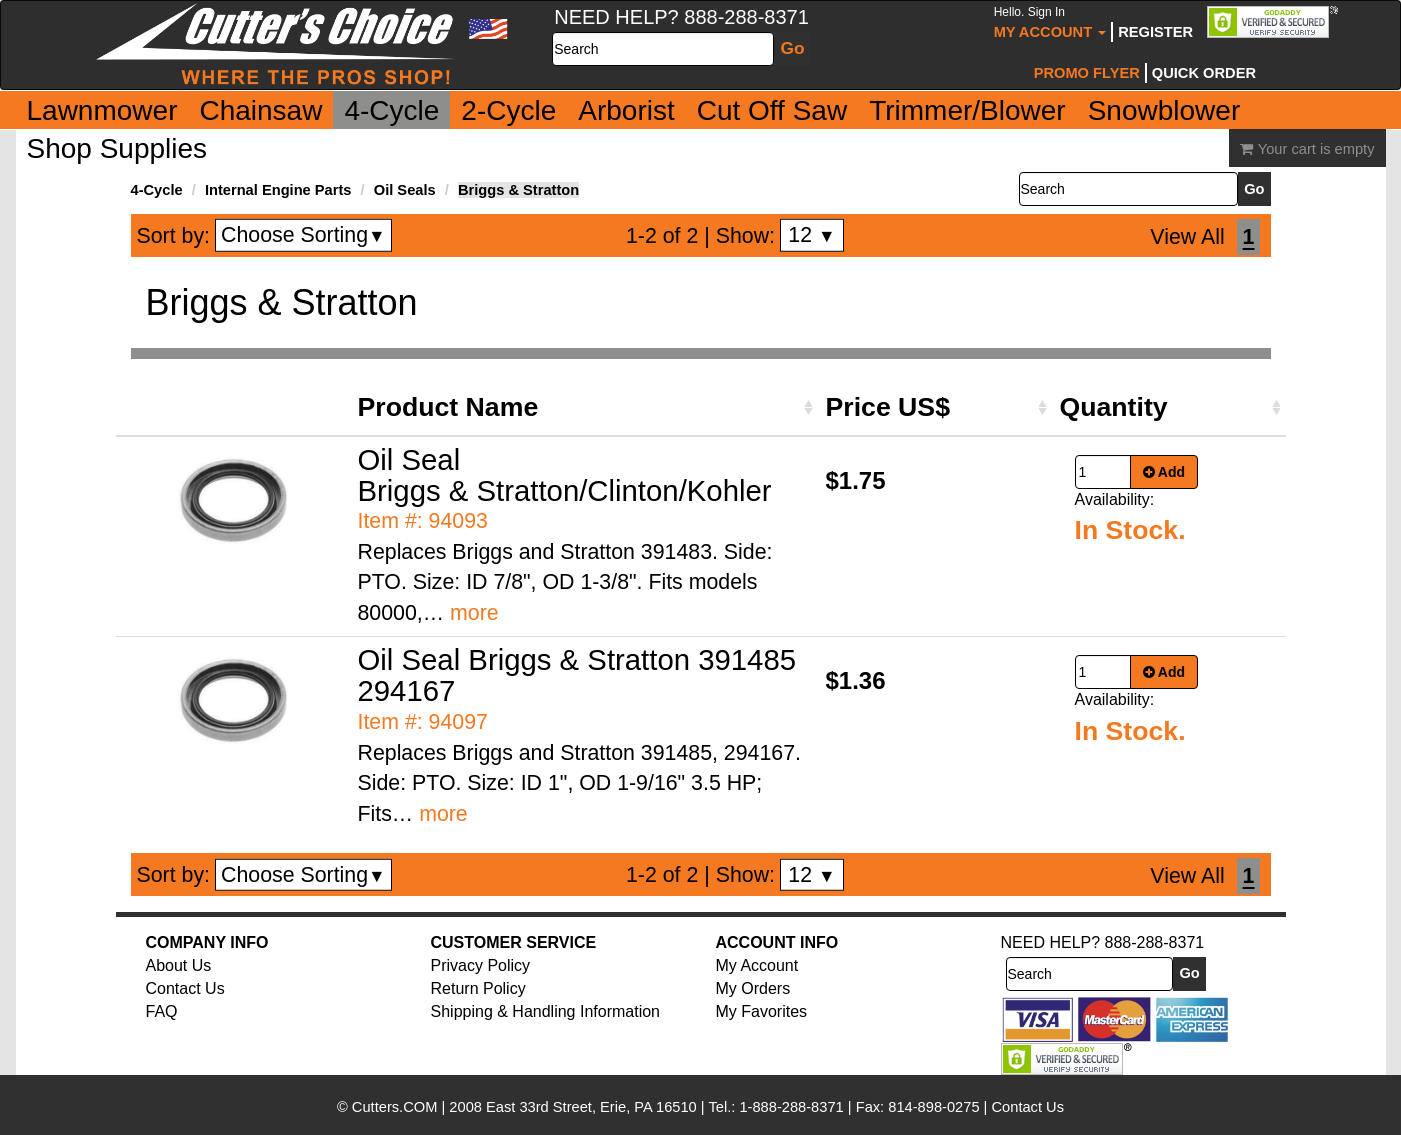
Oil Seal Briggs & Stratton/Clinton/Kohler (565, 475)
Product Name (448, 407)
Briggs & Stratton (518, 190)
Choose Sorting (303, 235)
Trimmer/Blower (967, 110)
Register (1155, 32)
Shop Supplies (117, 148)
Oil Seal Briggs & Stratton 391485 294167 (577, 675)
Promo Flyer (1087, 73)
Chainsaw (260, 110)
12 (811, 235)
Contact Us (185, 988)
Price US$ (888, 407)
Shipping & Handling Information (545, 1011)
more (474, 613)
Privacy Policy (481, 965)
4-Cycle (391, 110)
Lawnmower (102, 110)
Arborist (626, 110)
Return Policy (478, 988)
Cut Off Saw (772, 110)
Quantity (1114, 407)
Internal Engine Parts (278, 190)
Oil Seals (405, 190)
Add (1164, 472)
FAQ (162, 1011)
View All (1187, 237)
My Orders (753, 988)
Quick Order (1204, 73)
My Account (1050, 22)
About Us (179, 965)
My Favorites (762, 1011)
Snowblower (1164, 110)
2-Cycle (508, 110)
